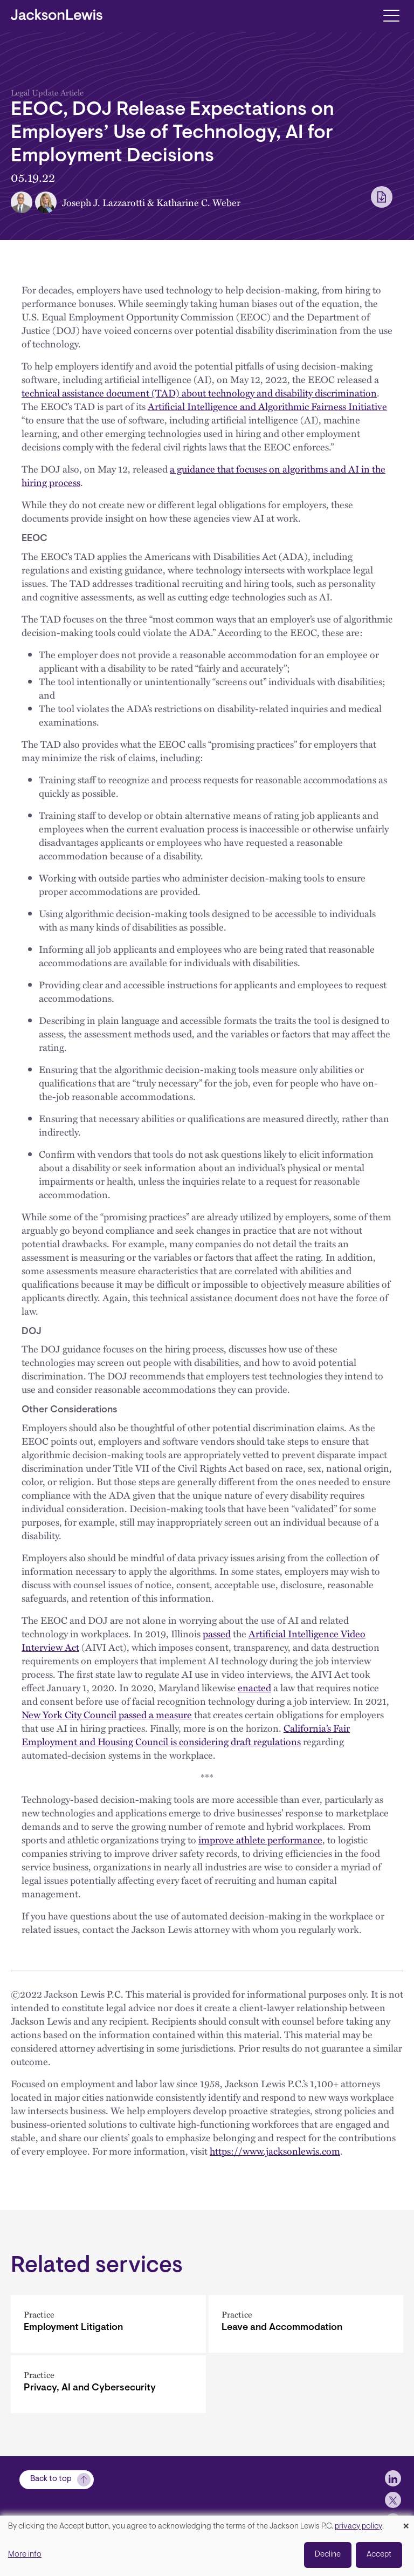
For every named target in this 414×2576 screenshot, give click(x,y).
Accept (379, 2555)
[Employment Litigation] (108, 2324)
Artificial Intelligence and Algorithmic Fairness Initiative (267, 406)
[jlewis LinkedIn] (393, 2478)
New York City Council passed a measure (107, 1714)
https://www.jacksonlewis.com (275, 2151)
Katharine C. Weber (198, 202)
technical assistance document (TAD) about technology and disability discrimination (199, 393)
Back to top (51, 2479)
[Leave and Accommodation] (306, 2324)
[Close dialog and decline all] (406, 2522)
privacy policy (358, 2527)
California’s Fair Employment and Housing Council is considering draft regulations (186, 1734)
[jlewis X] (393, 2500)
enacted (254, 1687)
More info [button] (25, 2555)
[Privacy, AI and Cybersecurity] (108, 2384)
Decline (328, 2555)
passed (217, 1634)
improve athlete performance (260, 1840)
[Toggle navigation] (391, 15)
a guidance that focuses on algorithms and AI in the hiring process (203, 475)
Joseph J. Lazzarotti (103, 202)
